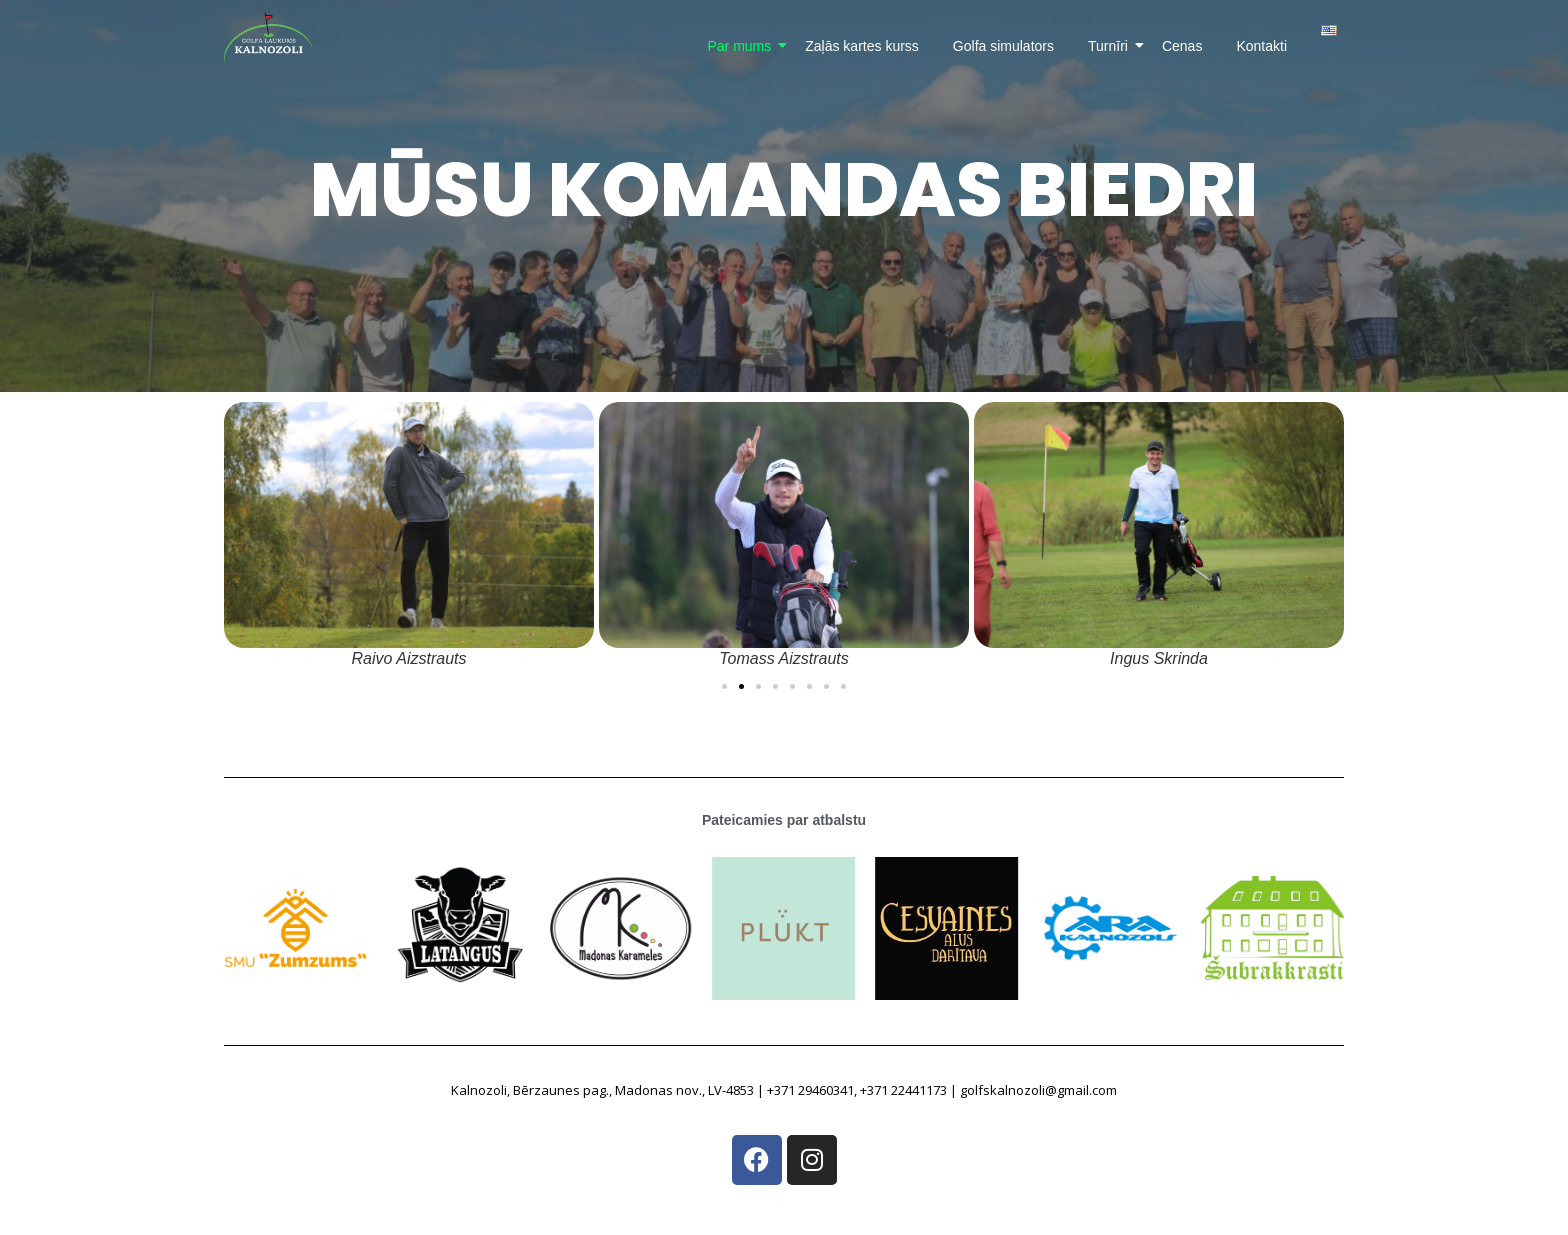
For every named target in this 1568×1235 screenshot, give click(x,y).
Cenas (1182, 46)
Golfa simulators (1003, 46)
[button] (724, 686)
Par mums (742, 46)
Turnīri (1111, 46)
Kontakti (1261, 46)
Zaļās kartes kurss (862, 46)
